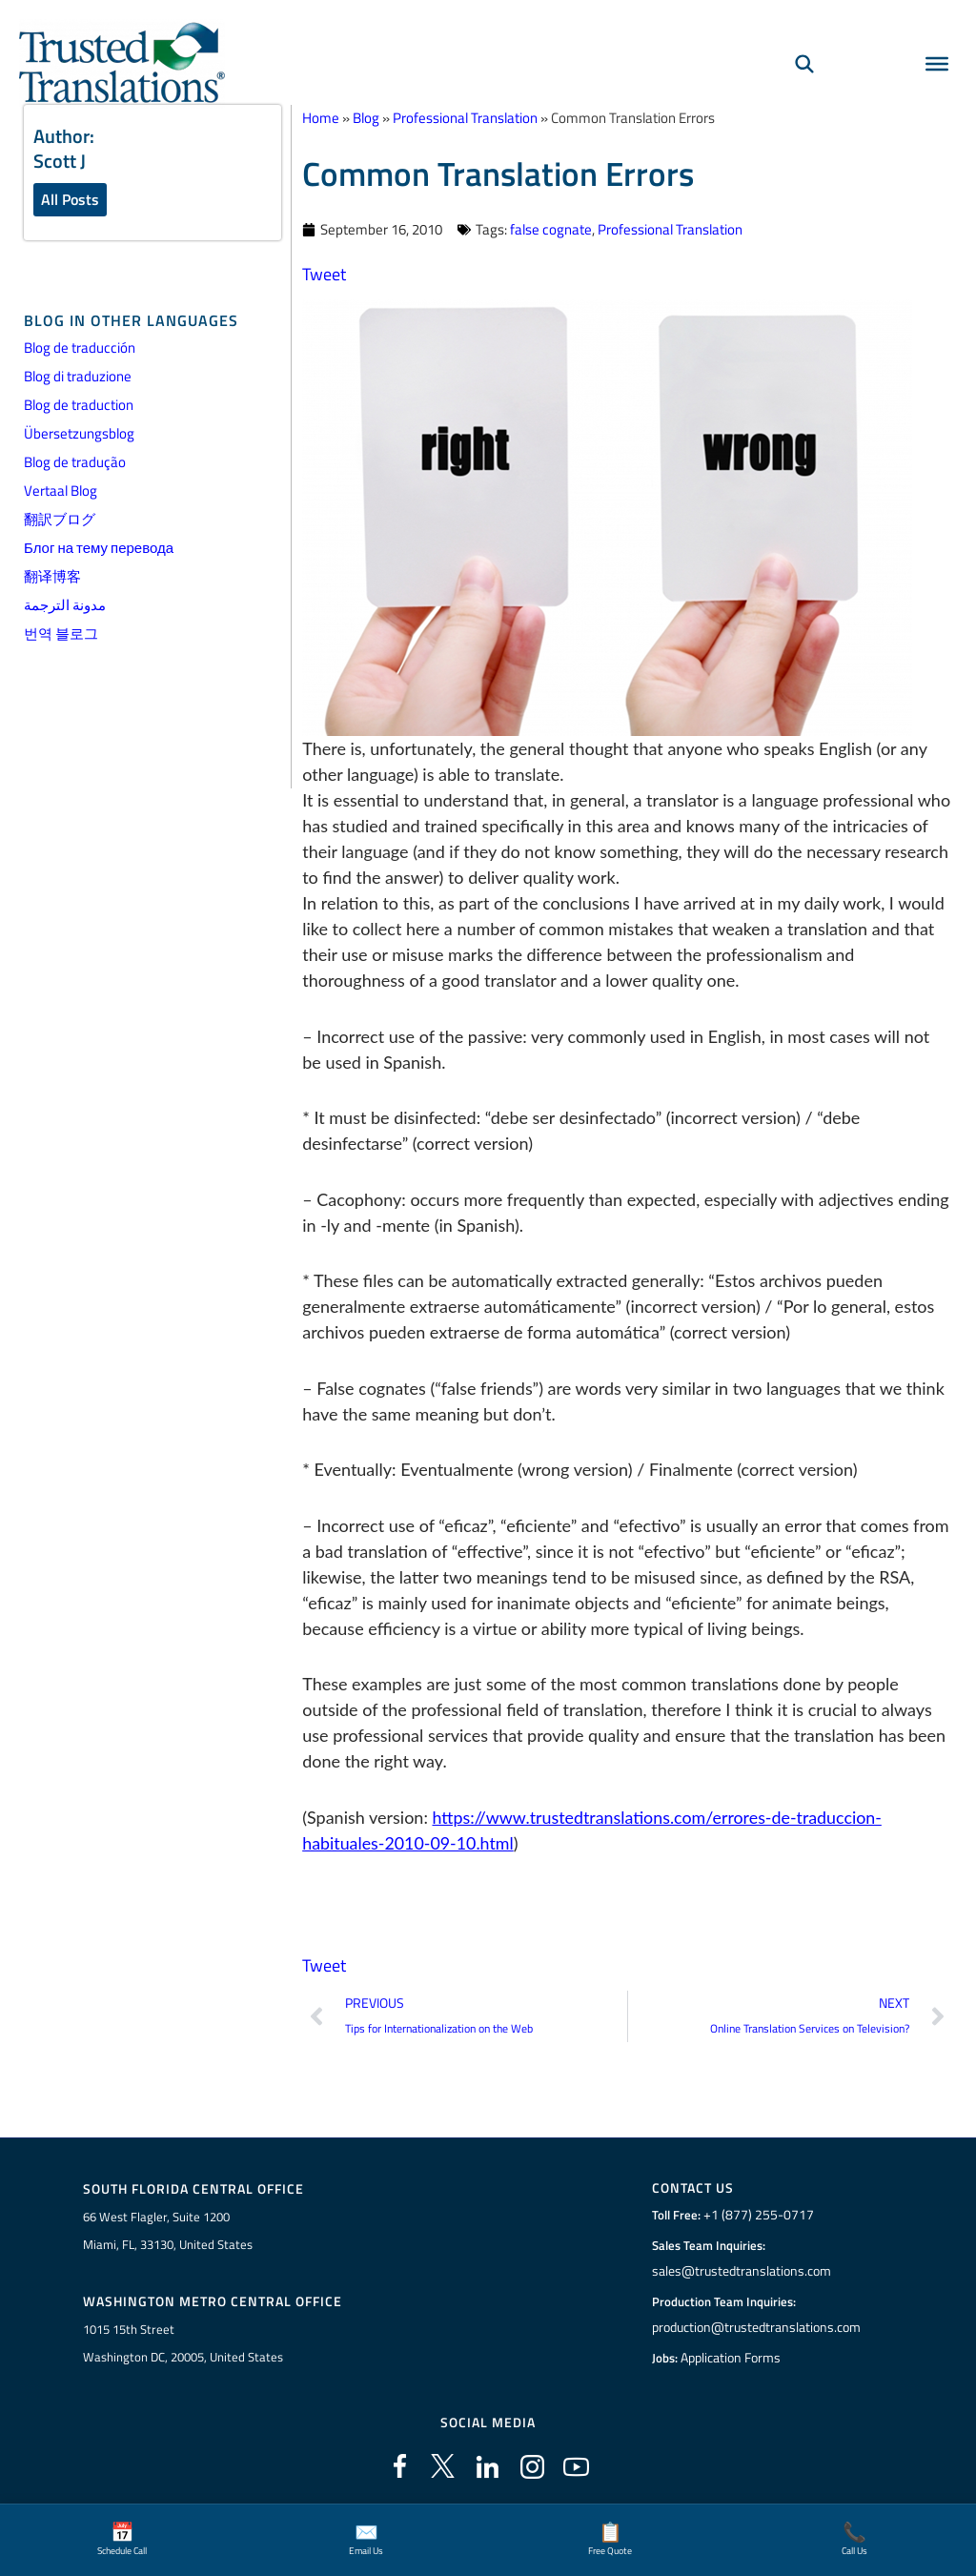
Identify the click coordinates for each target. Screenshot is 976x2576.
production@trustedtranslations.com (756, 2326)
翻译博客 (52, 577)
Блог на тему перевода (98, 549)
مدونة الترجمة (65, 606)
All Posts (70, 199)
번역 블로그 (61, 634)
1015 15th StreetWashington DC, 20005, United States (183, 2341)
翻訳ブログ (59, 520)
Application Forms (733, 2356)
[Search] (804, 63)
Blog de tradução (75, 463)
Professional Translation (670, 228)
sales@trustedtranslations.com (741, 2270)
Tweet (324, 273)
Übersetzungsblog (79, 434)
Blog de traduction (78, 406)
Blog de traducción (79, 348)
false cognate (551, 228)
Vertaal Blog (60, 491)
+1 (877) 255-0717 (755, 2213)
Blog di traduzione (78, 377)
